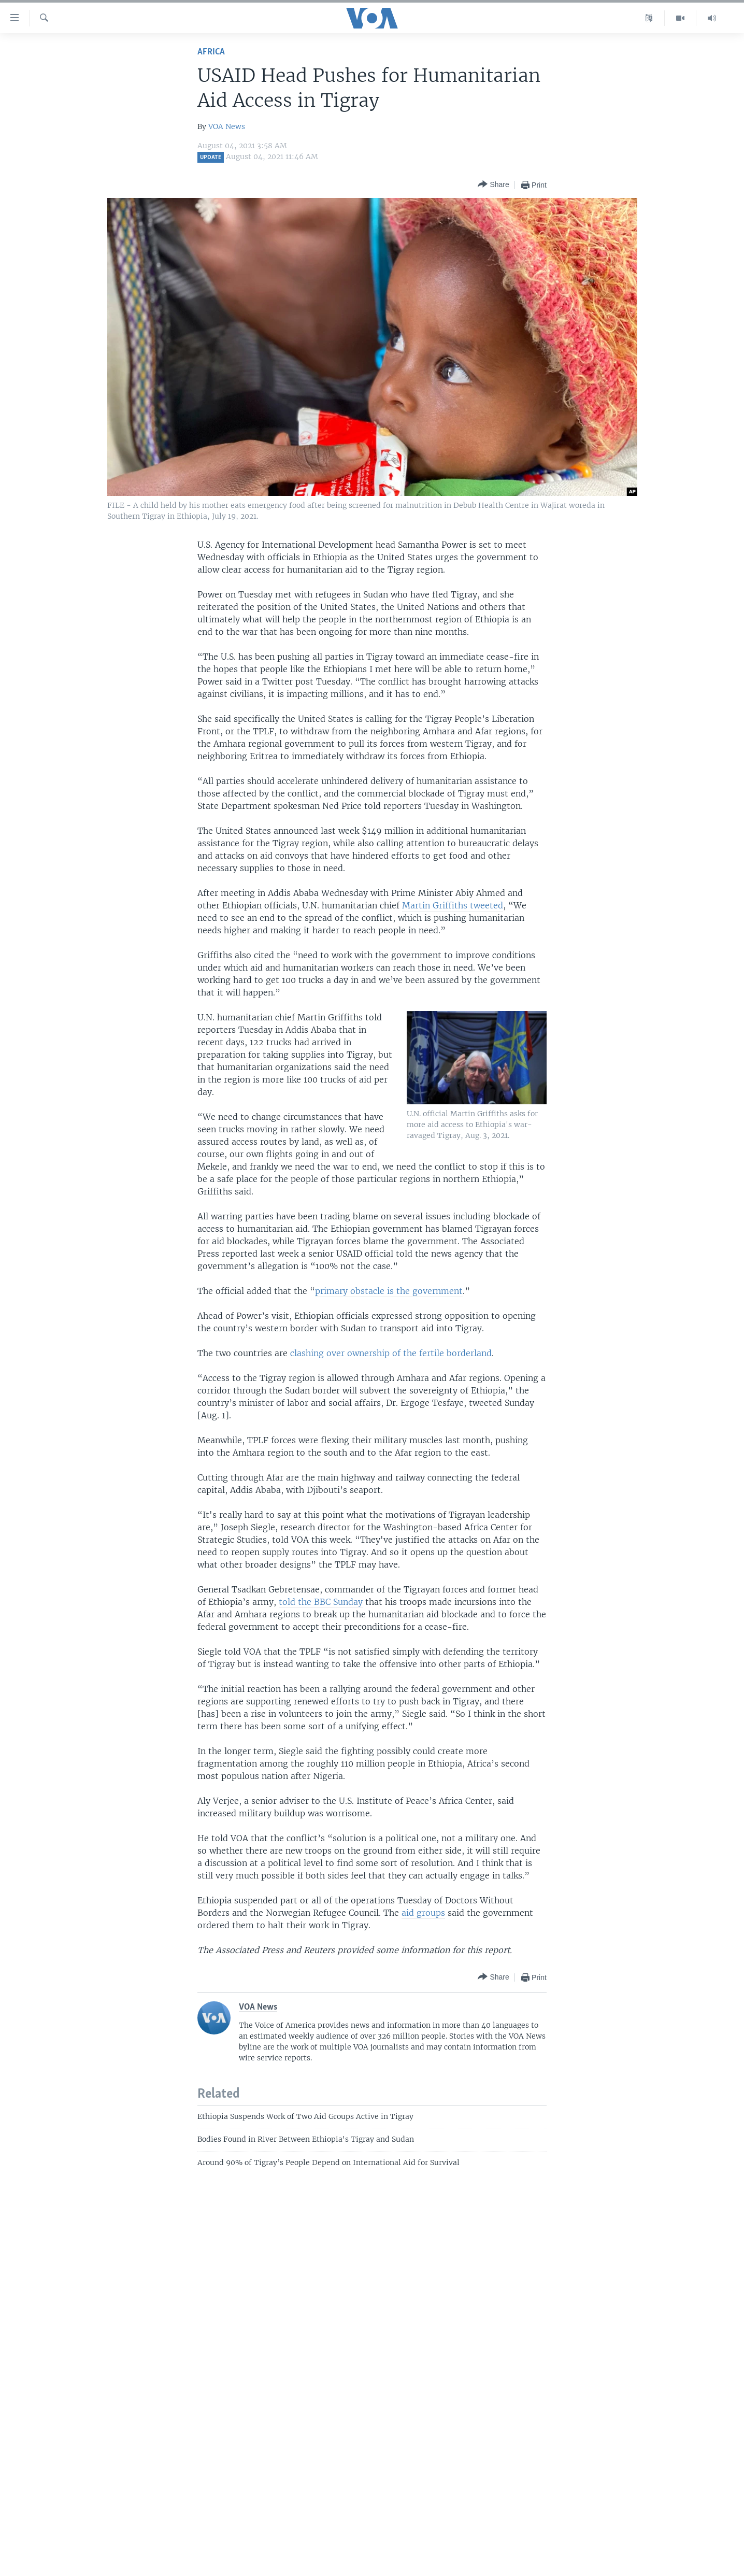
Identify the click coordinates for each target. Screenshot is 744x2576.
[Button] (493, 184)
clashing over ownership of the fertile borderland (391, 1353)
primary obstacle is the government (389, 1291)
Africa (211, 52)
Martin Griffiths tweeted (452, 905)
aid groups (423, 1913)
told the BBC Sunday (321, 1602)
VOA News (226, 126)
